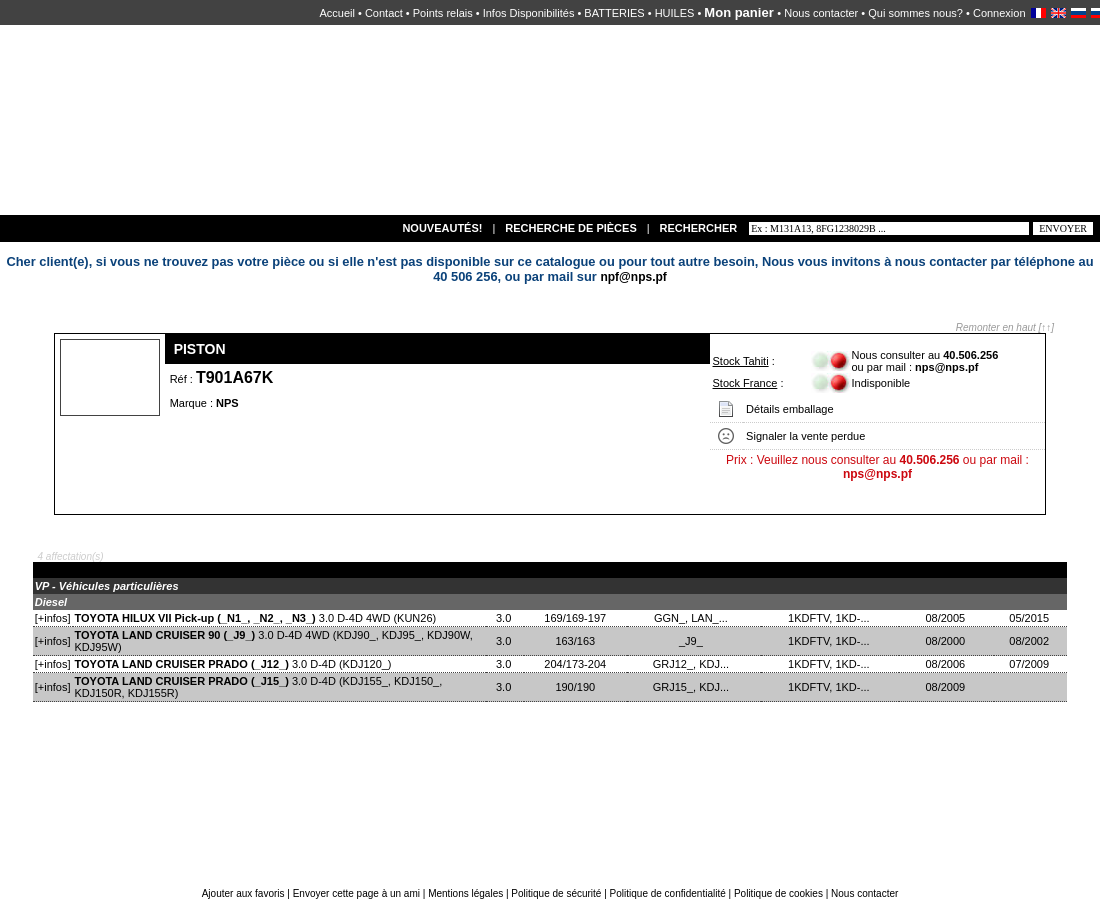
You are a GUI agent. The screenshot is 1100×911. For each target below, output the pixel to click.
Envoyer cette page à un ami (358, 893)
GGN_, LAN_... (694, 618)
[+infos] (53, 618)
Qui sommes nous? (915, 13)
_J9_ (694, 641)
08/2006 (946, 664)
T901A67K (234, 377)
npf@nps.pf (633, 277)
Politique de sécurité (556, 893)
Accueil (336, 13)
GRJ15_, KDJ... (694, 687)
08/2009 (946, 687)
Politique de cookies (778, 893)
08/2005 (946, 618)
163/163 (575, 641)
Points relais (443, 13)
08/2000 (946, 641)
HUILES (675, 13)
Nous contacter (821, 13)
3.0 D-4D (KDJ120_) (233, 664)
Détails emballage (789, 409)
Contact (384, 13)
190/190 (575, 687)
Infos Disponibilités (529, 13)
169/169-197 (575, 618)
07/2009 (1030, 664)
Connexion (999, 13)
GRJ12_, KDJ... (694, 664)
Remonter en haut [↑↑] (1005, 327)
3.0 (505, 618)
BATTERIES (614, 13)
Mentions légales (465, 893)
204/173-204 (575, 664)
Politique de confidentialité (668, 893)
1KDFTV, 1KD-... (830, 618)
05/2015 (1030, 618)
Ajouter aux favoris (245, 893)
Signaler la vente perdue (805, 436)
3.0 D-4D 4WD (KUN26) (256, 618)
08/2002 (1030, 641)
